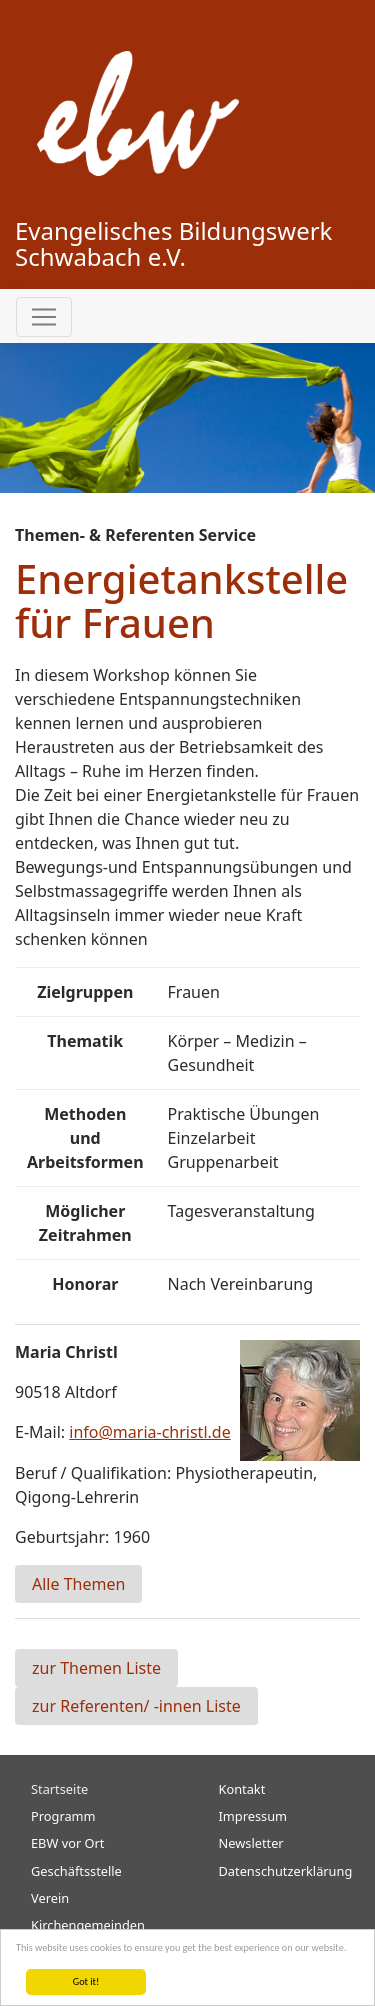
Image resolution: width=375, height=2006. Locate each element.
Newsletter (251, 1843)
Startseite (59, 1789)
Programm (63, 1816)
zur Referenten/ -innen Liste (136, 1706)
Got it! (86, 1981)
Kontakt (242, 1789)
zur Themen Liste (96, 1668)
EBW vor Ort (67, 1843)
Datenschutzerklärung (286, 1871)
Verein (50, 1898)
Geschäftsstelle (76, 1871)
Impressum (253, 1816)
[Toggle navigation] (44, 317)
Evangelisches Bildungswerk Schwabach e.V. (173, 243)
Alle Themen (78, 1584)
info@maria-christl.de (149, 1432)
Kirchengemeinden (88, 1925)
